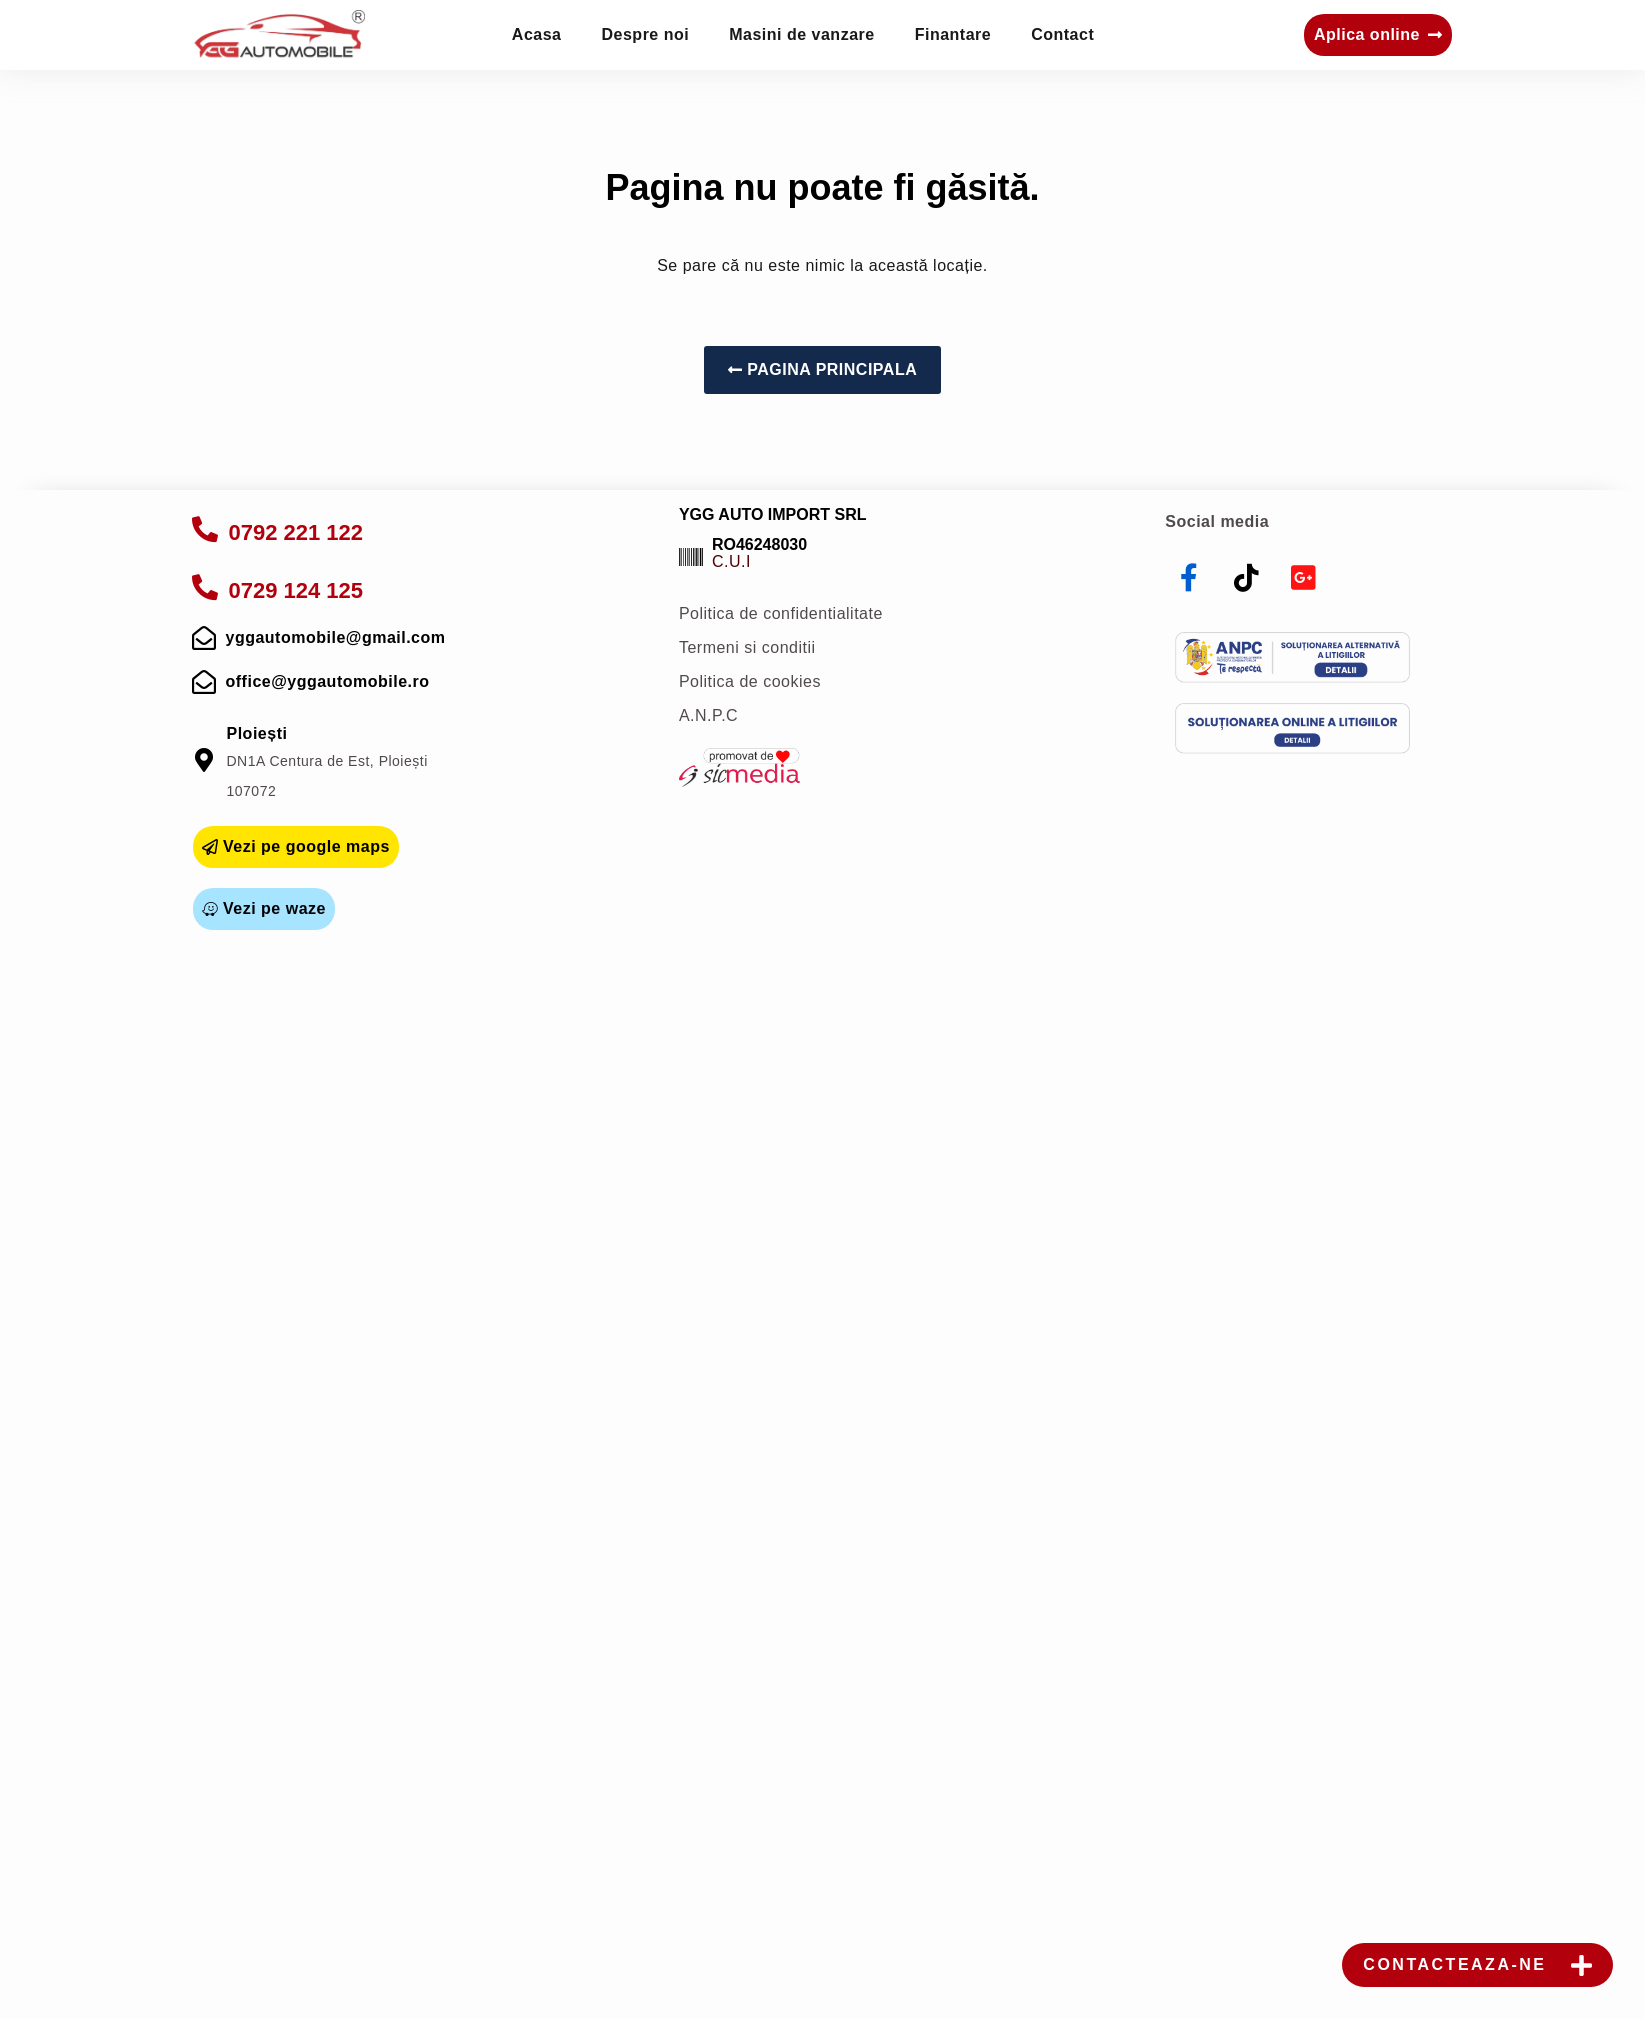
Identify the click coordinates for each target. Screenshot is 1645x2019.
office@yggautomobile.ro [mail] (328, 681)
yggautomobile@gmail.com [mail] (336, 637)
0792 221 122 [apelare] (296, 532)
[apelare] (206, 529)
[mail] (205, 638)
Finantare (953, 34)
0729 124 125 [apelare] (296, 590)
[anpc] (1292, 657)
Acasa (537, 34)
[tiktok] (1247, 578)
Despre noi (646, 34)
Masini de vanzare (801, 34)
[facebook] (1189, 578)
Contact (1062, 34)
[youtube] (1304, 578)
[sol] (1292, 728)
